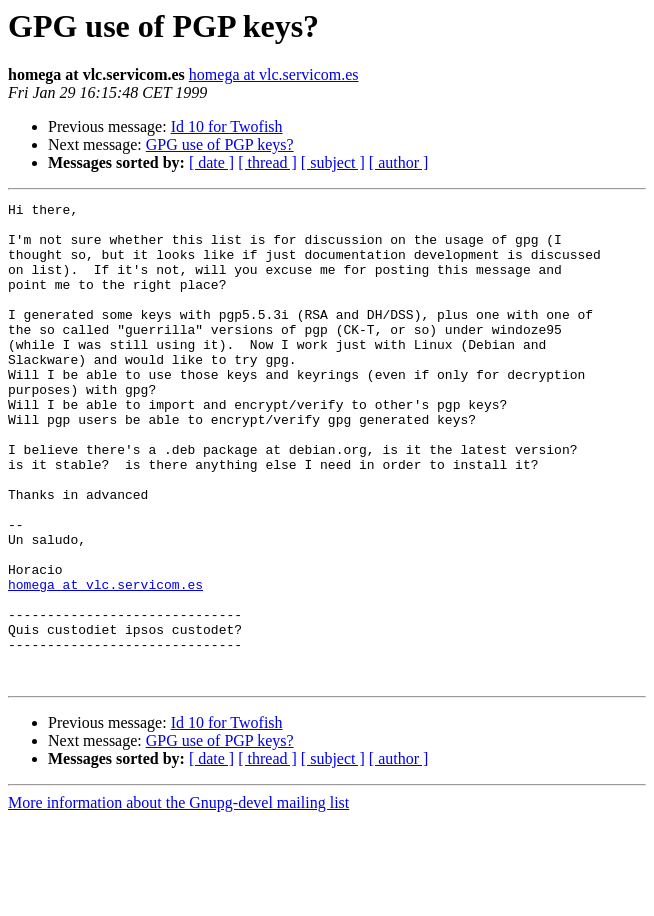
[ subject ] (333, 162)
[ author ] (399, 162)
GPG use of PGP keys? (220, 144)
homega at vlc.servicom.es (274, 74)
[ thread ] (267, 162)
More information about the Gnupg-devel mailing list (178, 898)
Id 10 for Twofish (227, 126)
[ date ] (211, 162)
